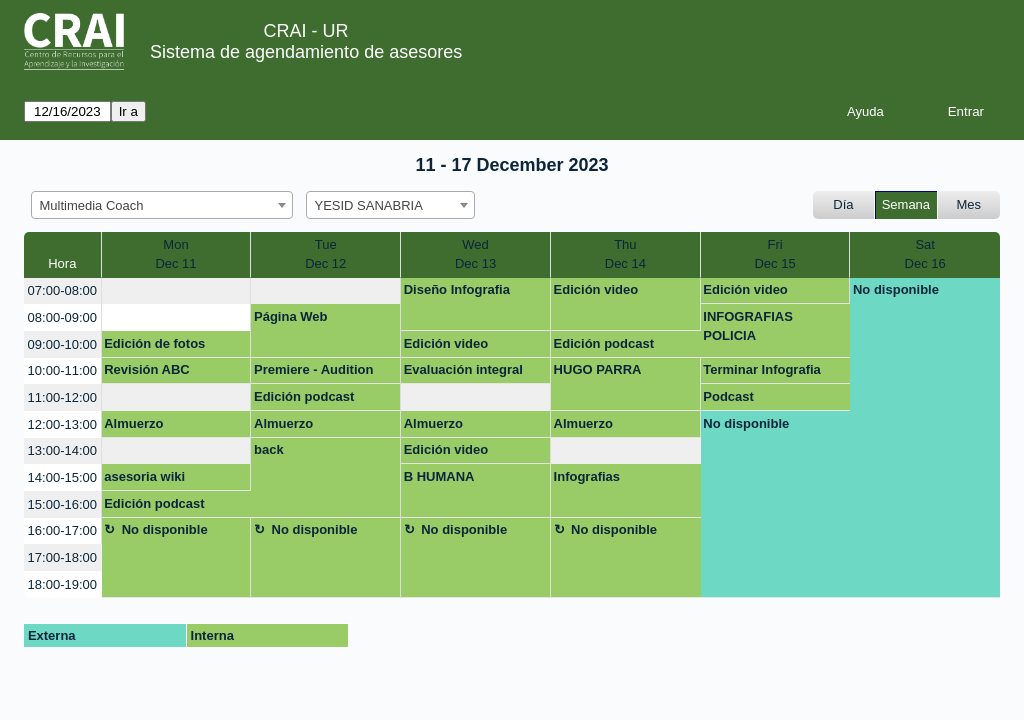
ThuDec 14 (625, 254)
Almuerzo (133, 423)
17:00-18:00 (62, 557)
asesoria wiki (144, 476)
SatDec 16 (925, 254)
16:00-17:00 (62, 530)
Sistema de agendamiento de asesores (306, 52)
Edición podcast (604, 343)
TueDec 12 (325, 254)
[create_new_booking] (176, 291)
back (269, 449)
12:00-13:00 (62, 424)
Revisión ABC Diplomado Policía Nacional (160, 373)
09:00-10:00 (62, 344)
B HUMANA (439, 476)
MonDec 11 (175, 254)
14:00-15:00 (62, 477)
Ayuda (865, 111)
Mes (969, 204)
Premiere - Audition (313, 369)
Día (843, 204)
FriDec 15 (774, 254)
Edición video (596, 289)
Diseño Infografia (457, 289)
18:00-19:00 (62, 584)
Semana (906, 204)
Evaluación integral (463, 369)
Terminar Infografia (762, 369)
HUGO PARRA (598, 369)
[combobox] (162, 205)
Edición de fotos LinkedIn (154, 347)
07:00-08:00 (62, 290)
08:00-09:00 (62, 317)
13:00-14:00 (62, 450)
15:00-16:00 (62, 504)
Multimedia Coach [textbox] (92, 205)
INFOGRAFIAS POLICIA (748, 326)
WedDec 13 (475, 254)
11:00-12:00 (62, 397)
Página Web (290, 316)
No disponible (896, 289)
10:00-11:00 (62, 370)
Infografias (587, 476)
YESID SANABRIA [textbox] (369, 205)
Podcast (728, 396)
